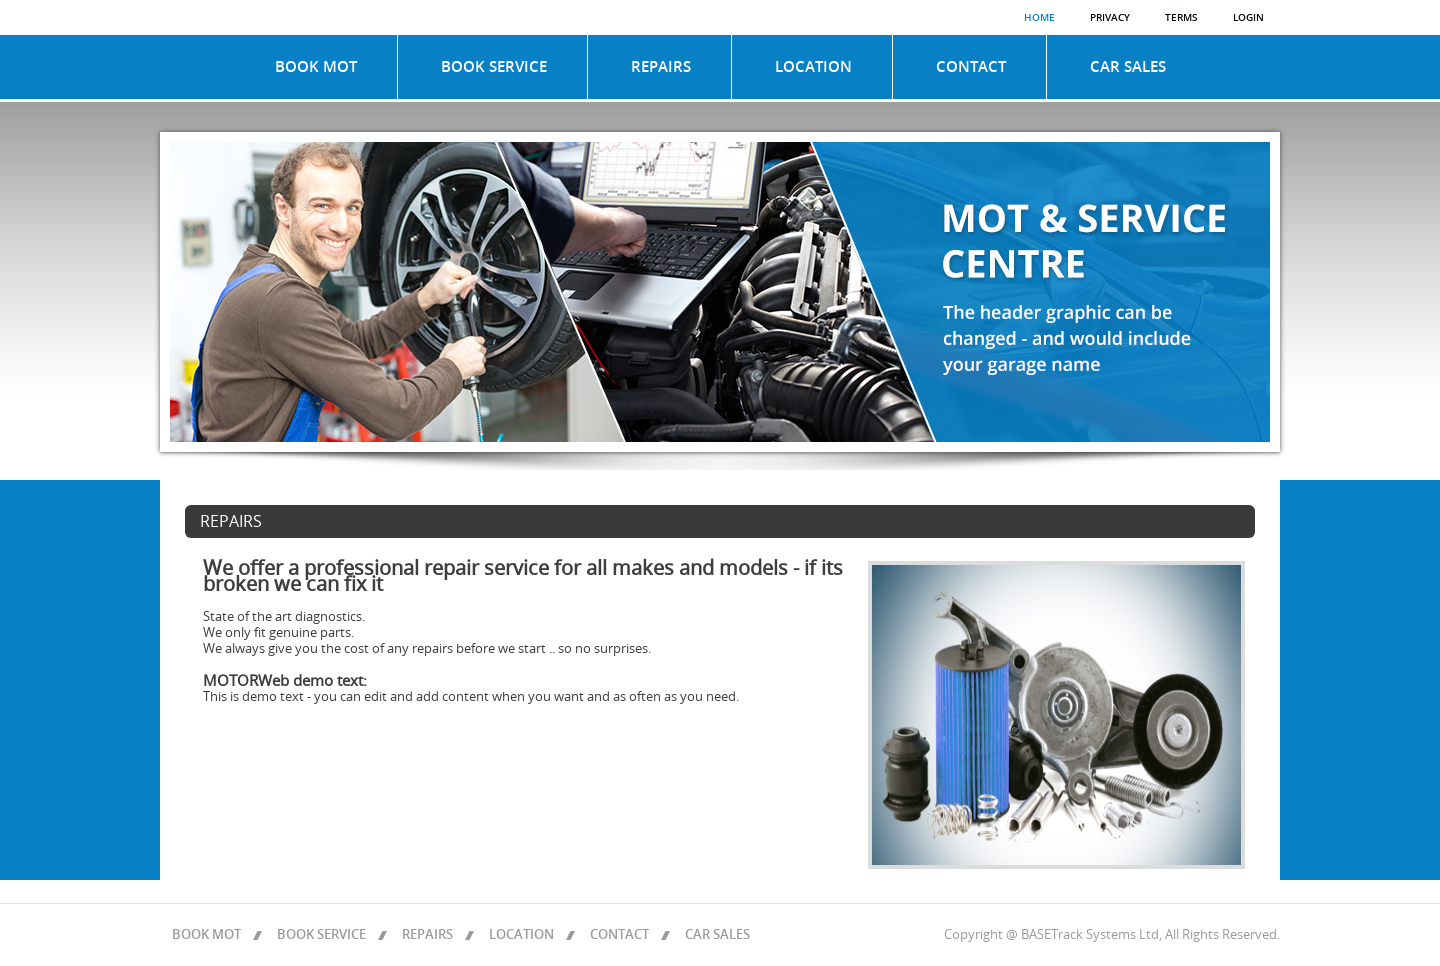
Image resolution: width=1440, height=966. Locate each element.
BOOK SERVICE (494, 67)
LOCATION (813, 67)
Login (1248, 18)
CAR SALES (1128, 67)
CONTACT (971, 67)
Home (1039, 18)
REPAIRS (661, 67)
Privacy (1110, 18)
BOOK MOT (316, 67)
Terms (1181, 18)
